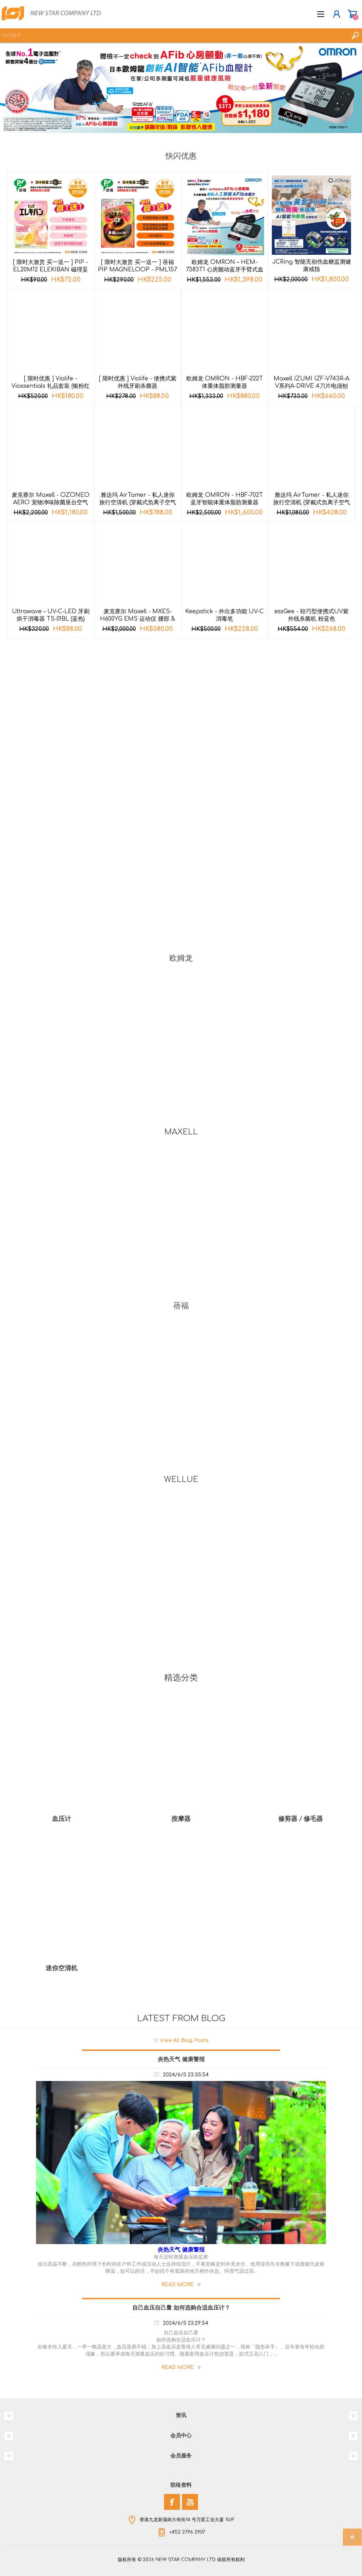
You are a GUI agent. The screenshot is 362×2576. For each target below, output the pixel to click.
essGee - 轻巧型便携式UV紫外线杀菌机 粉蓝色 (311, 615)
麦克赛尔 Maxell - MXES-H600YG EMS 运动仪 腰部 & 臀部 (137, 618)
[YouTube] (190, 2502)
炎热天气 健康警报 (181, 2059)
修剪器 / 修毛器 (300, 1818)
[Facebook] (172, 2502)
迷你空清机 (61, 1968)
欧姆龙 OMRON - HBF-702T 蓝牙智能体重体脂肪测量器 (224, 499)
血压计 (61, 1818)
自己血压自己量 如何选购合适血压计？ (181, 2308)
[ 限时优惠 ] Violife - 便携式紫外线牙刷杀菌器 (137, 382)
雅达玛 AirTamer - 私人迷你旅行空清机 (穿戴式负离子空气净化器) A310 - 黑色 (311, 502)
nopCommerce (195, 2561)
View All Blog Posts (184, 2040)
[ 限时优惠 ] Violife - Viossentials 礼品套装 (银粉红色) (50, 386)
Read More (178, 2284)
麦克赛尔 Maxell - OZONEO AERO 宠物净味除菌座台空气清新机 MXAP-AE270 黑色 (50, 502)
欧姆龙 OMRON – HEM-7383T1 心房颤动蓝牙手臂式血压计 (224, 269)
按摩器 (181, 1818)
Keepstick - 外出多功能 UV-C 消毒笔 (224, 615)
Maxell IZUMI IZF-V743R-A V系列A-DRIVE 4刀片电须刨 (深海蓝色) (311, 386)
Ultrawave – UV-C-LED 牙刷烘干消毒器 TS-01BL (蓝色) (50, 615)
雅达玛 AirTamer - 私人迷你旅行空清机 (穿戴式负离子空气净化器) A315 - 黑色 (137, 502)
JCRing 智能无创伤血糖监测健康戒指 (311, 265)
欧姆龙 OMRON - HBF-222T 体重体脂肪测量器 (224, 382)
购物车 (352, 14)
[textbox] (174, 35)
